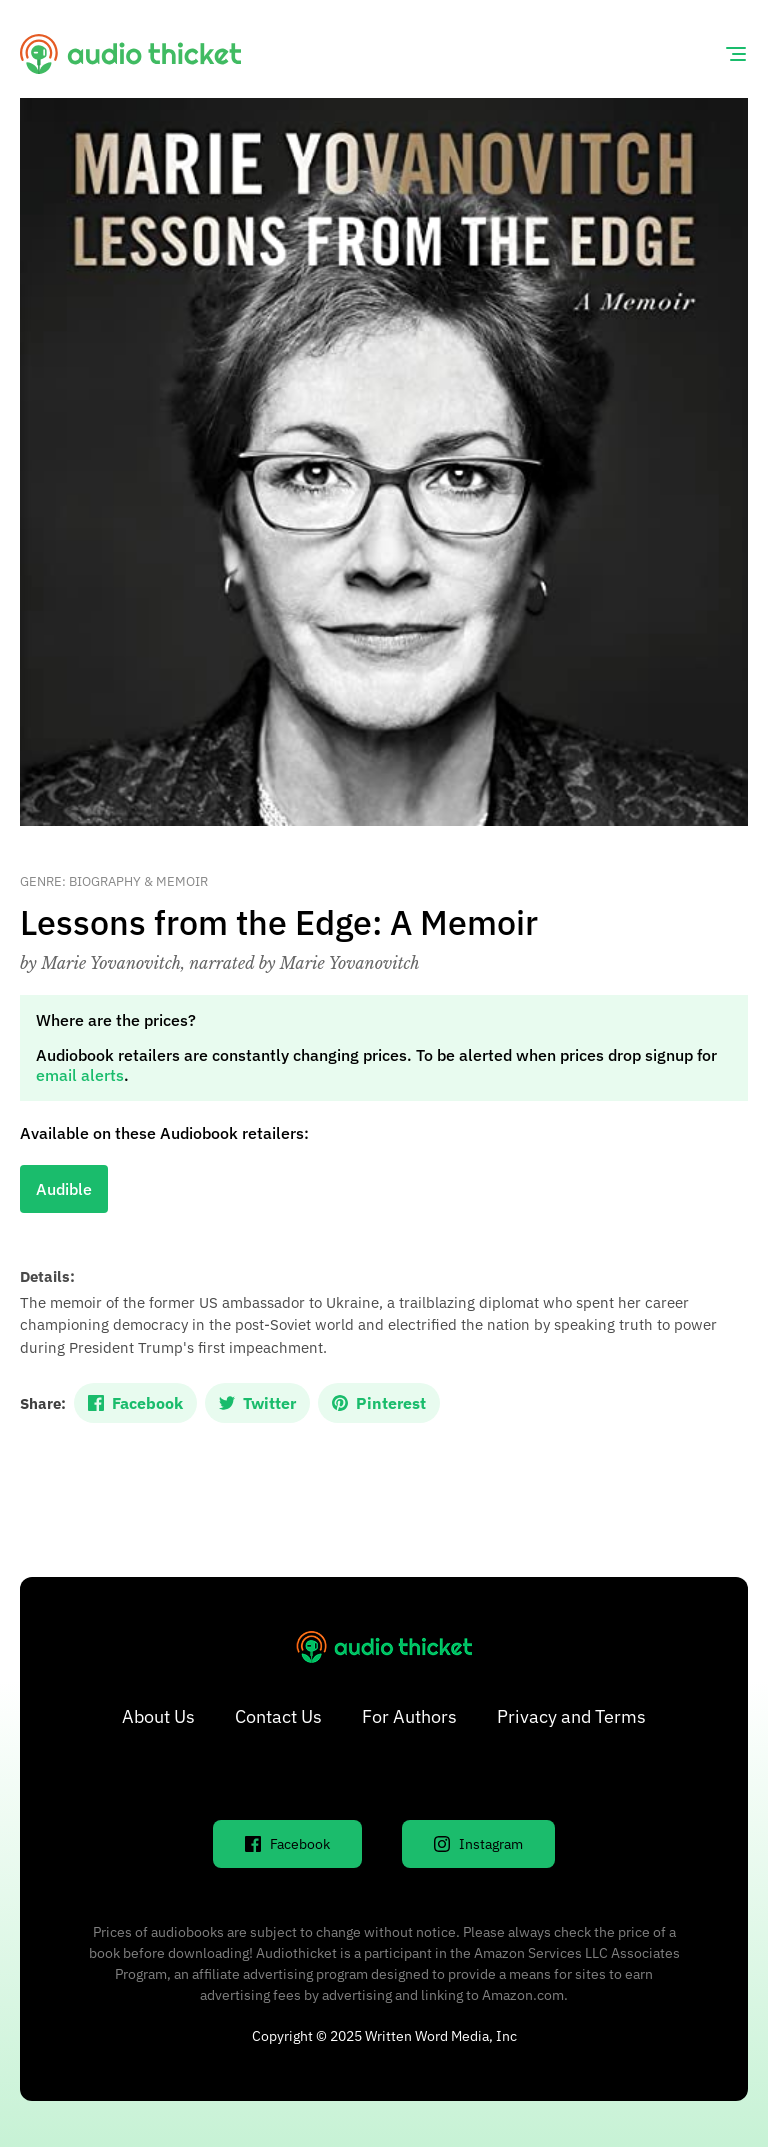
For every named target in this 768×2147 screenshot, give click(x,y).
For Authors (409, 1716)
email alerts (80, 1075)
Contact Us (278, 1716)
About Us (158, 1716)
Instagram (478, 1844)
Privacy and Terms (571, 1716)
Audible (64, 1189)
